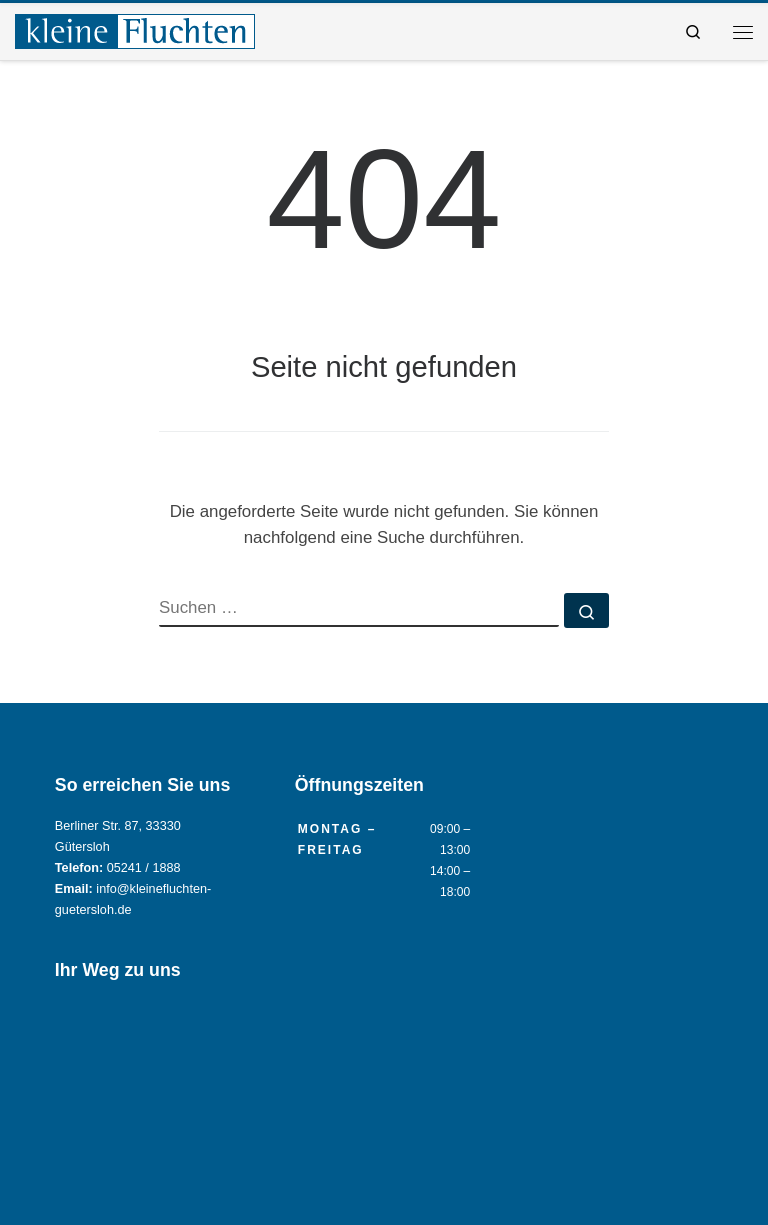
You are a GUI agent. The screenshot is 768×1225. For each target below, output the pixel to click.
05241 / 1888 (144, 868)
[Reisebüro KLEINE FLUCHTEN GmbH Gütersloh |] (135, 29)
